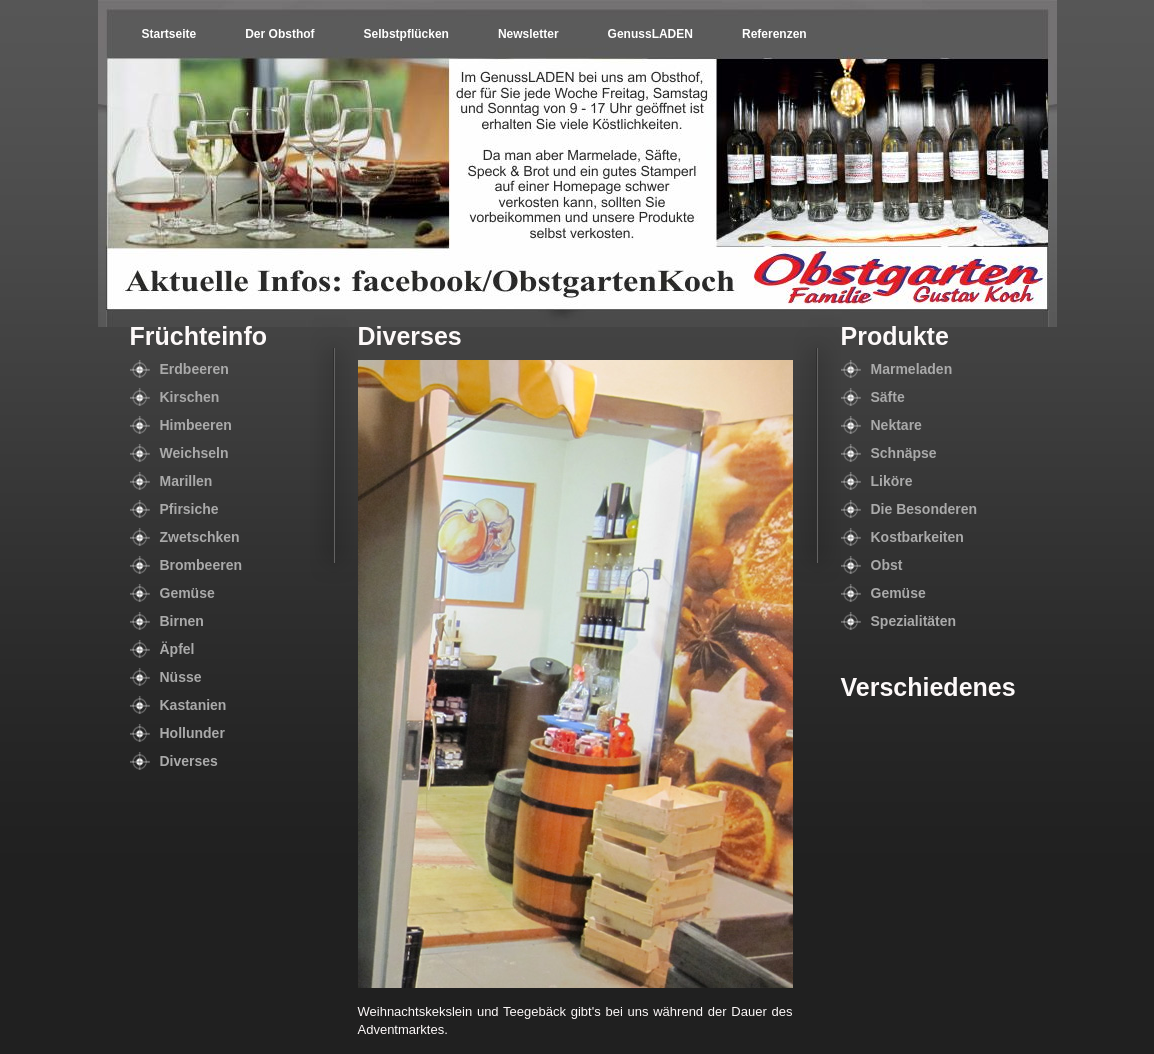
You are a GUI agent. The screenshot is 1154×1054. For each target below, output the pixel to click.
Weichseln (194, 453)
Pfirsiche (189, 509)
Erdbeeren (194, 369)
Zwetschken (200, 537)
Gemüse (187, 593)
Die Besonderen (924, 509)
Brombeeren (201, 565)
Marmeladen (912, 369)
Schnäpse (904, 453)
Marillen (186, 481)
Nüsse (181, 677)
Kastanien (193, 705)
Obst (887, 565)
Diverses (189, 761)
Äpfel (177, 649)
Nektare (896, 425)
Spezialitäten (914, 621)
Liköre (892, 481)
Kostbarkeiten (917, 537)
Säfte (888, 397)
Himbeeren (196, 425)
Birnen (182, 621)
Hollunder (192, 733)
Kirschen (190, 397)
